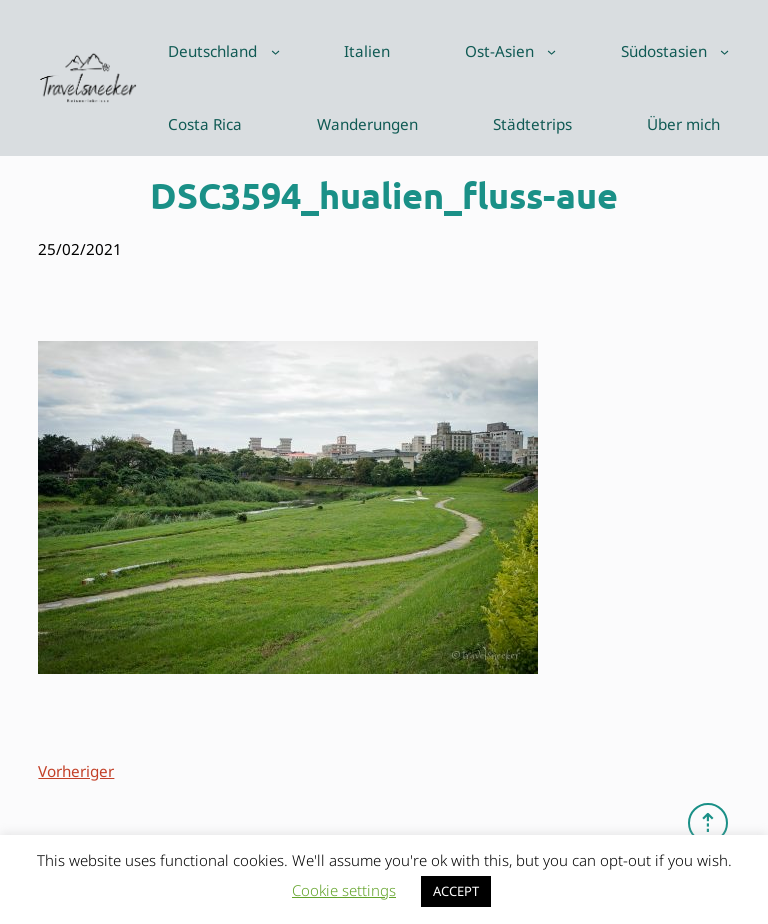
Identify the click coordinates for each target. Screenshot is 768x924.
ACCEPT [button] (456, 891)
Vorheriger (76, 771)
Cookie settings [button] (344, 890)
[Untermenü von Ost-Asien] (551, 51)
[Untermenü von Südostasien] (724, 51)
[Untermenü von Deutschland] (275, 51)
